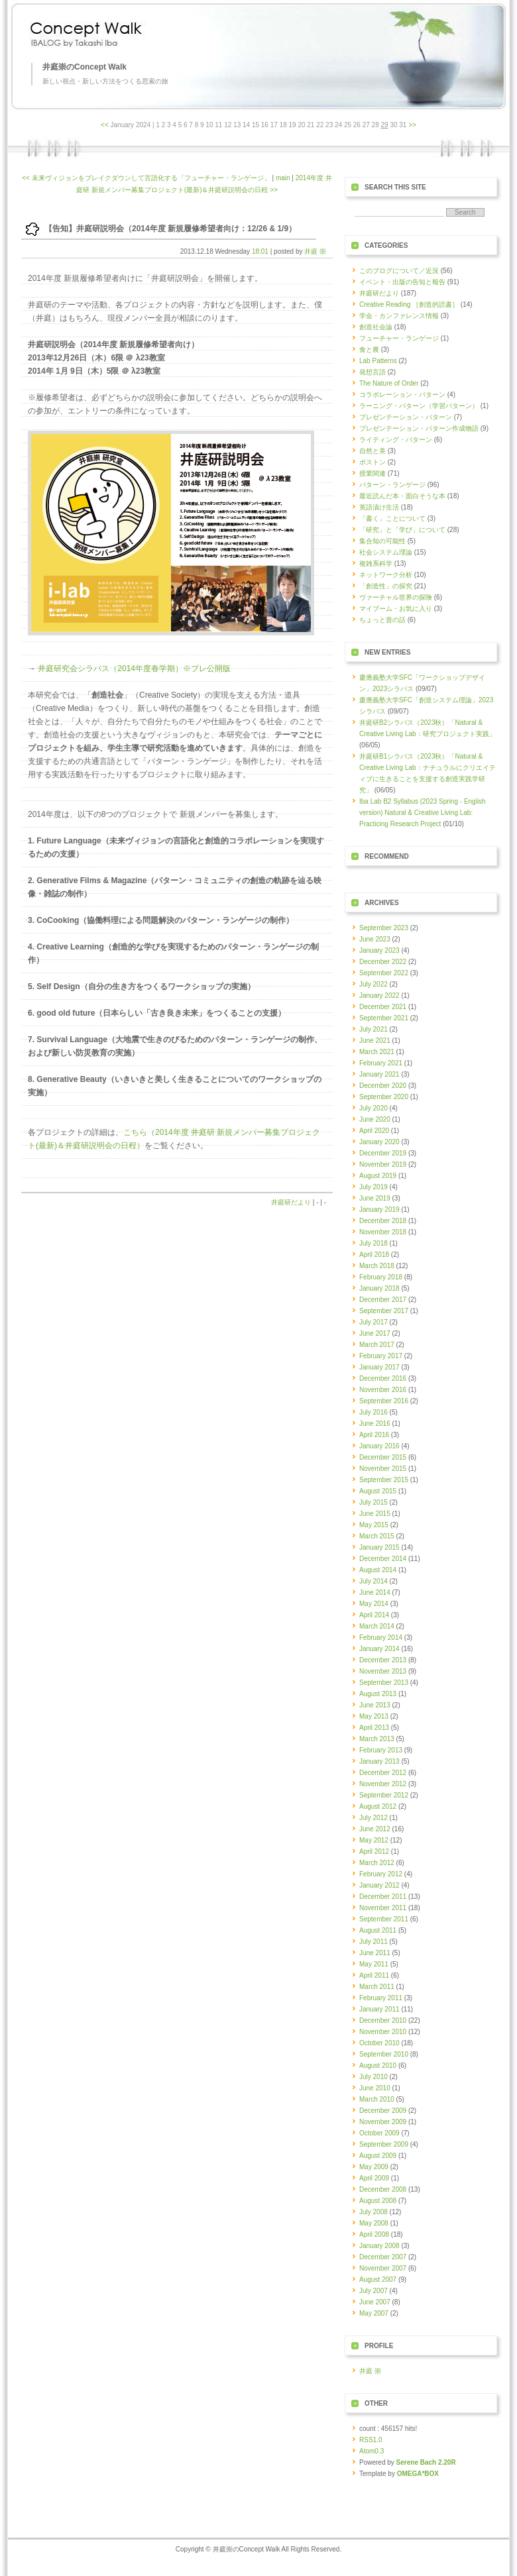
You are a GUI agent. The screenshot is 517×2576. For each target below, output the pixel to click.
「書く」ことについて (392, 518)
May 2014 (373, 1603)
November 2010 (382, 2031)
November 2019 (382, 1164)
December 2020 (382, 1085)
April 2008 (374, 2234)
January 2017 (379, 1367)
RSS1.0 (370, 2439)
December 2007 (382, 2257)
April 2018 (374, 1254)
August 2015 (377, 1491)
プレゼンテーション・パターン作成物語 (419, 428)
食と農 (369, 349)
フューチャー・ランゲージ (399, 338)
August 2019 (377, 1175)
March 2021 (376, 1051)
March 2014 (376, 1626)
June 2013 (374, 1705)
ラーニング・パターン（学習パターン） (419, 405)
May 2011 (373, 1964)
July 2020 (373, 1108)
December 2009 (382, 2110)
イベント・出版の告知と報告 (402, 282)
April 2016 (374, 1434)
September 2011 (383, 1919)
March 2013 (376, 1739)
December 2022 (382, 961)
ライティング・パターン (395, 439)
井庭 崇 (315, 251)
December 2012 (382, 1772)
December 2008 (382, 2189)
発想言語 (372, 372)
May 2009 (373, 2167)
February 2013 (380, 1750)
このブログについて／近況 (399, 270)
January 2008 (379, 2245)
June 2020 (374, 1119)
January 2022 (379, 995)
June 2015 (374, 1513)
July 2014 (373, 1581)
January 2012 (379, 1885)
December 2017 (382, 1299)
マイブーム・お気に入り (395, 608)
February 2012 (380, 1874)
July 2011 (373, 1941)
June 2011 (374, 1953)
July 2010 (373, 2076)
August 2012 (377, 1806)
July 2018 (373, 1243)
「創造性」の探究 (385, 586)
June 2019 (374, 1198)
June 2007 (374, 2302)
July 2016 (373, 1412)
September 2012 (383, 1795)
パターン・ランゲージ (392, 484)
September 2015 (383, 1479)
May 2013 (373, 1716)
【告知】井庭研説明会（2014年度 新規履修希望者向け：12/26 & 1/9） (170, 228)
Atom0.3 (371, 2451)
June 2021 (374, 1040)
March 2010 (376, 2099)
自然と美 (372, 451)
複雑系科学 (375, 563)
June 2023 (374, 939)
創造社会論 (375, 327)
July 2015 (373, 1502)
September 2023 (383, 928)
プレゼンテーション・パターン (405, 417)
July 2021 (373, 1029)
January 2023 (379, 950)
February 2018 (380, 1277)
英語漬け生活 (379, 507)
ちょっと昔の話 (382, 619)
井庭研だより (291, 1202)
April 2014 (374, 1615)
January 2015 (379, 1547)
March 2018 (376, 1265)
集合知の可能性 (382, 541)
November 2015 (382, 1468)
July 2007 (373, 2290)
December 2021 (382, 1006)
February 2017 (380, 1356)
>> (412, 125)
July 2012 (373, 1817)
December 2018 (382, 1220)
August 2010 (377, 2065)
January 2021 (379, 1074)
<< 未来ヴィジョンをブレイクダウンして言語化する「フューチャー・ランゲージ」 (146, 178)
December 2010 (382, 2020)
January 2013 (379, 1761)
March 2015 (376, 1536)
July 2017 (373, 1322)
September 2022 (383, 973)
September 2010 (383, 2054)
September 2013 (383, 1682)
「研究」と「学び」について (402, 529)
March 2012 (376, 1862)
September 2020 (383, 1096)
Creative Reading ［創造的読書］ (409, 304)
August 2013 (377, 1693)
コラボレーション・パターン (402, 394)
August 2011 (377, 1930)
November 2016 (382, 1389)
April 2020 (374, 1130)
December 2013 (382, 1660)
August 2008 (377, 2200)
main (283, 178)
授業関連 (372, 473)
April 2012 (374, 1851)
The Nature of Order (388, 383)
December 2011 (382, 1896)
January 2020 (379, 1142)
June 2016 (374, 1423)
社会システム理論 (385, 552)
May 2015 (373, 1525)
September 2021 (383, 1018)
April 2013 (374, 1727)
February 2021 (380, 1063)
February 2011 (380, 1998)
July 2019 (373, 1187)
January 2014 (379, 1648)
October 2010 (379, 2043)
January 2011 (379, 2009)
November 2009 (382, 2121)
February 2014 (380, 1637)
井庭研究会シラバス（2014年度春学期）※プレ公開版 (134, 668)
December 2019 (382, 1153)
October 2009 (379, 2133)
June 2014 (374, 1592)
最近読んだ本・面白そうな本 (402, 496)
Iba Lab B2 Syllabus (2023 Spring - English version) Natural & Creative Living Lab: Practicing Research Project (422, 813)
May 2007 (373, 2313)
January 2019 (379, 1209)
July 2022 (373, 984)
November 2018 (382, 1232)
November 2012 (382, 1784)
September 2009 (383, 2144)
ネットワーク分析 (385, 574)
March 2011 (376, 1986)
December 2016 (382, 1378)
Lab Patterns (378, 360)
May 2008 (373, 2223)
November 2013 (382, 1671)
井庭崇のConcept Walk (84, 67)
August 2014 (377, 1570)
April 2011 (374, 1975)
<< (105, 125)
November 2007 (382, 2268)
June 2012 (374, 1829)
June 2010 (374, 2088)
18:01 (260, 251)
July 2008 (373, 2212)
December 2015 (382, 1457)
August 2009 (377, 2155)
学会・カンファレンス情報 (399, 315)
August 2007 (377, 2279)
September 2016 (383, 1401)
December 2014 (382, 1558)
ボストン (372, 462)
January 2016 (379, 1446)
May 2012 (373, 1840)
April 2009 (374, 2178)
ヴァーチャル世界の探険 (395, 597)
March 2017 (376, 1344)
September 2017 (383, 1311)
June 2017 (374, 1333)
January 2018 (379, 1288)
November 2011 (382, 1907)
